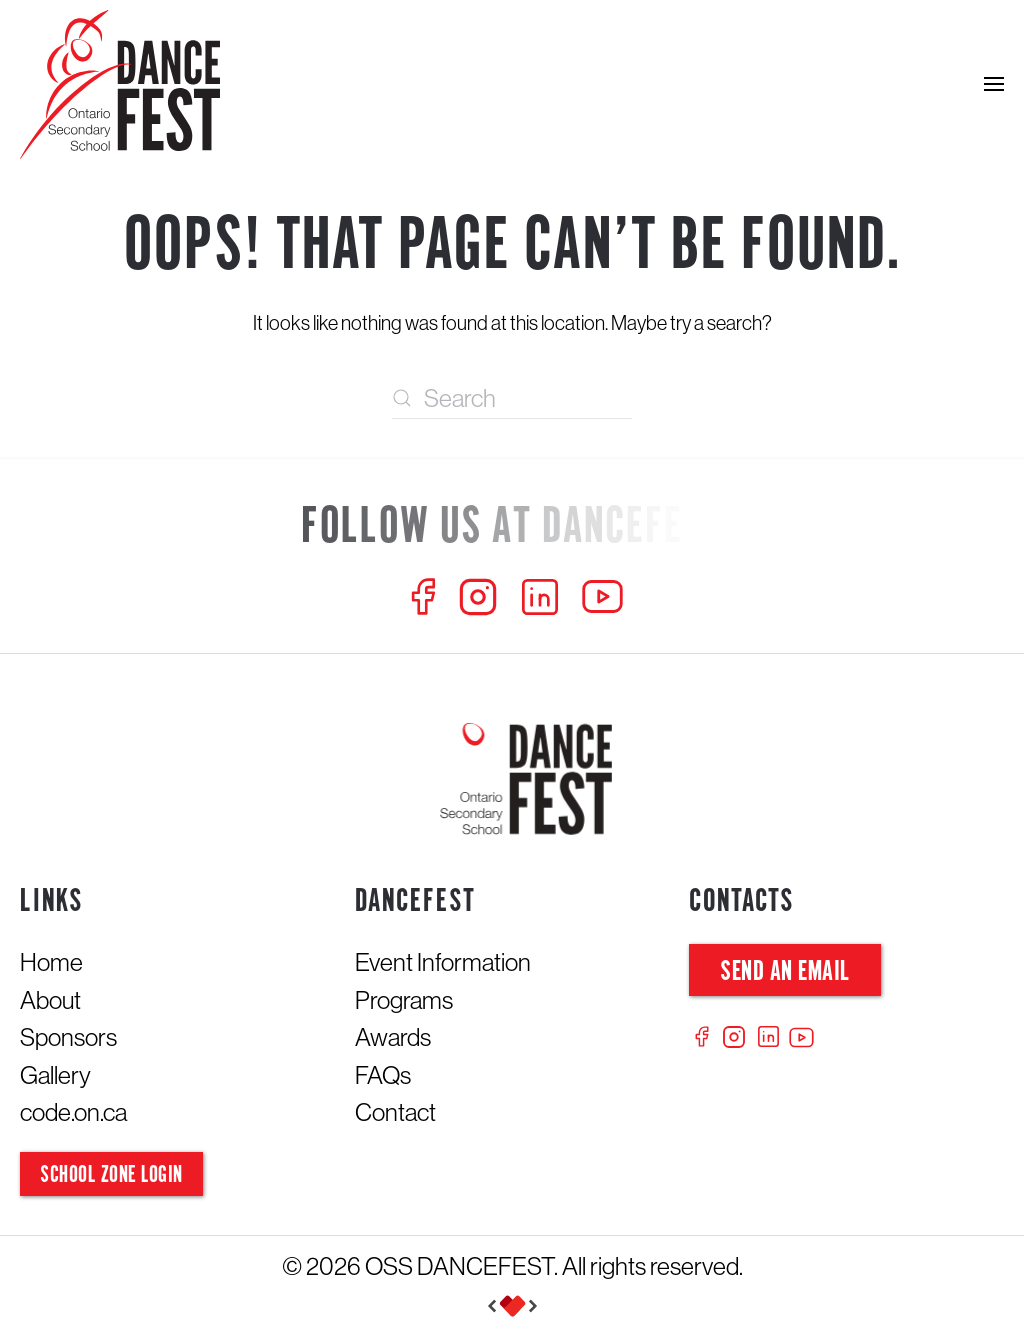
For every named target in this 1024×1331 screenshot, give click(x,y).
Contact (395, 1112)
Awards (393, 1037)
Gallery (55, 1075)
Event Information (443, 962)
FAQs (383, 1075)
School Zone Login (111, 1175)
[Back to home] (120, 84)
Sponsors (68, 1037)
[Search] (512, 399)
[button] (994, 84)
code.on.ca (73, 1112)
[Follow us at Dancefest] (512, 528)
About (50, 1000)
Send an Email (785, 972)
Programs (404, 1000)
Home (51, 962)
